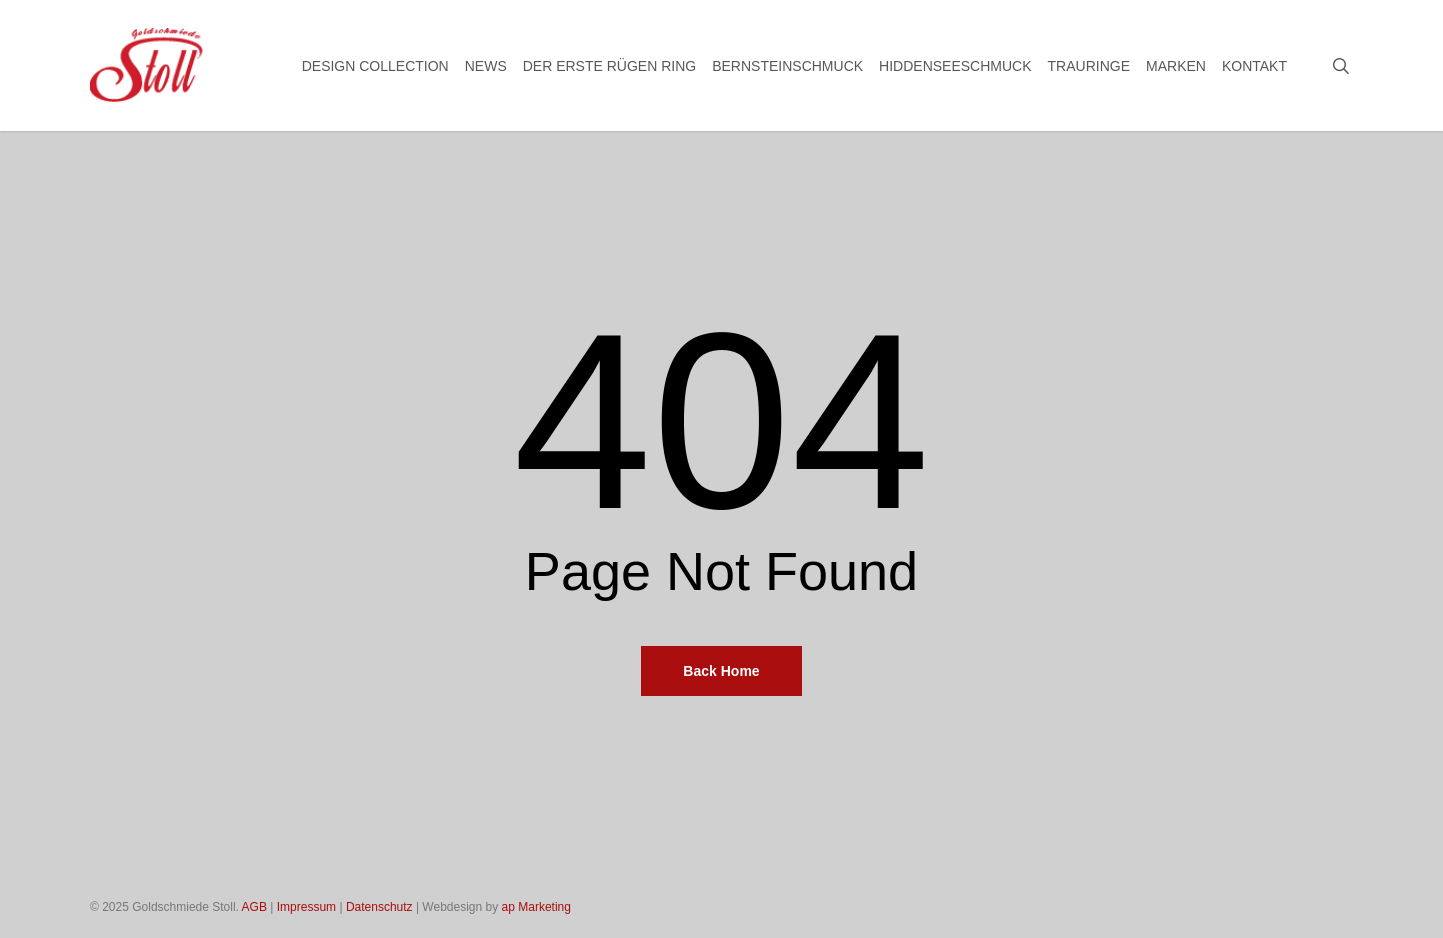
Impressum (306, 907)
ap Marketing (536, 907)
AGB (254, 907)
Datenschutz (379, 907)
